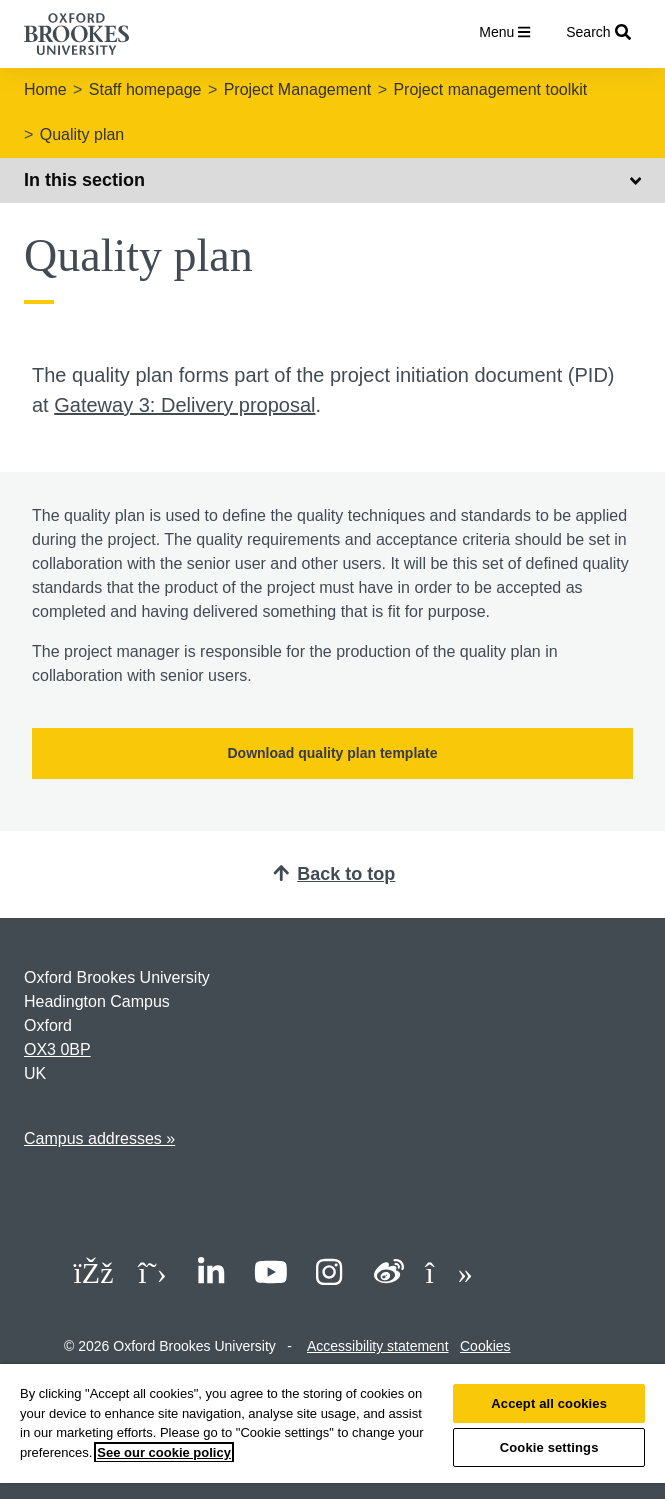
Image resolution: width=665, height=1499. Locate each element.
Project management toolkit (490, 89)
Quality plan (82, 134)
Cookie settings (549, 1447)
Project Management (298, 89)
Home (45, 89)
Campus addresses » (99, 1138)
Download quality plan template (332, 753)
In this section (332, 180)
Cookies (485, 1346)
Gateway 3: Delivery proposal (184, 405)
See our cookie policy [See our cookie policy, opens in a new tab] (164, 1452)
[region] (332, 1431)
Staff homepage (145, 89)
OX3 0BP (57, 1049)
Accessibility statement (378, 1346)
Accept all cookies (549, 1403)
